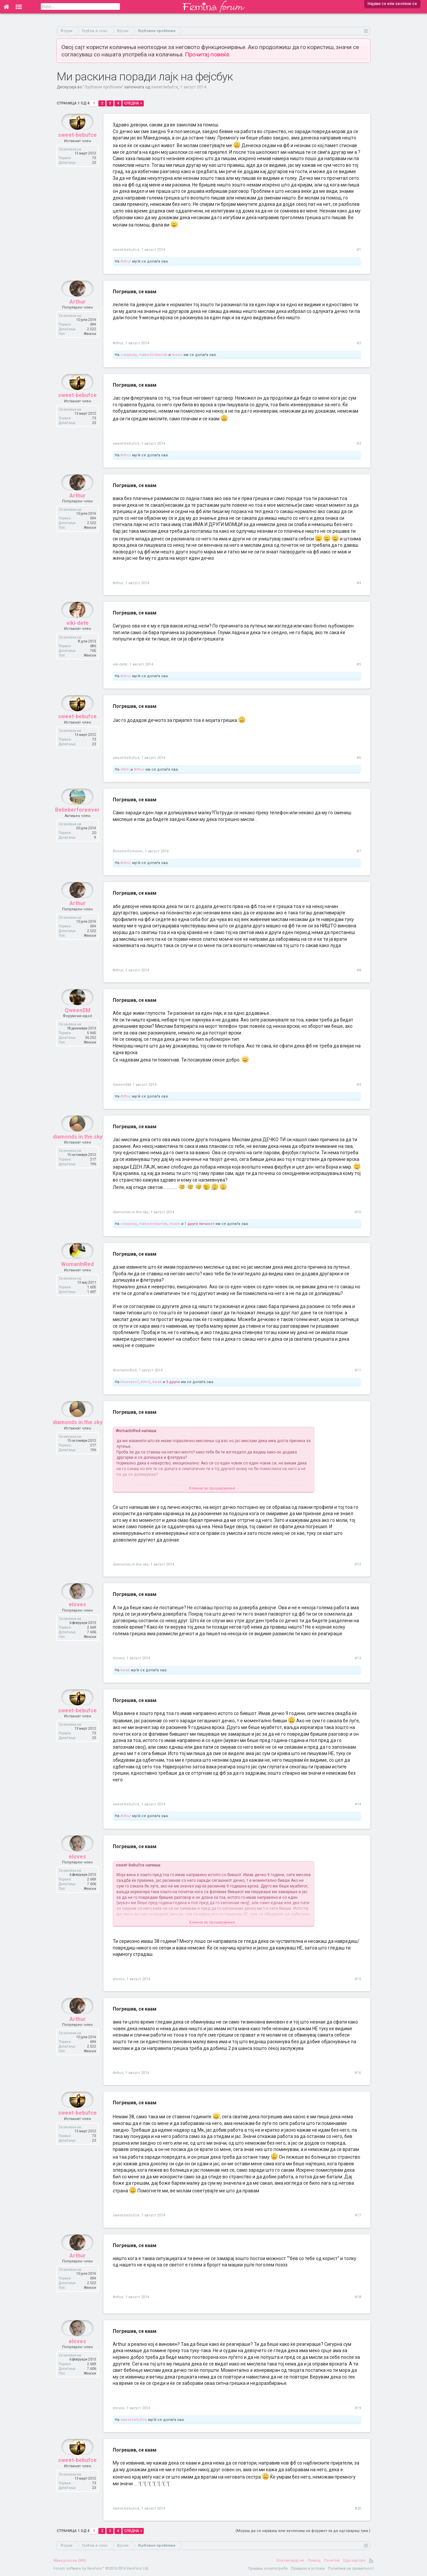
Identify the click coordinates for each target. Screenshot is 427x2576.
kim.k (145, 1382)
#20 (358, 2508)
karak (157, 1382)
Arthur (125, 261)
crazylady (128, 355)
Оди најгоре (354, 2560)
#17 (358, 2215)
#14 (358, 1804)
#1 (359, 250)
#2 (359, 343)
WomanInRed (77, 1280)
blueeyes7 (129, 1382)
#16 (358, 2073)
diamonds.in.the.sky (77, 1153)
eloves (77, 1620)
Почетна (332, 2560)
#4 (359, 583)
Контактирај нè (290, 2560)
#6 (359, 758)
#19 (358, 2408)
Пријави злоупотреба (268, 2568)
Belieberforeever (77, 826)
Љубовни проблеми (103, 87)
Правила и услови (308, 2568)
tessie (177, 355)
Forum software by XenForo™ (101, 2568)
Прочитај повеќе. (208, 54)
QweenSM (77, 1026)
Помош (314, 2560)
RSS (371, 2560)
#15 (358, 1979)
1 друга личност (199, 1224)
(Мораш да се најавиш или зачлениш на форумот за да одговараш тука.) (303, 2531)
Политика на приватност (351, 2568)
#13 (358, 1658)
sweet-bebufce (164, 87)
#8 (359, 970)
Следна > (133, 103)
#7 (359, 851)
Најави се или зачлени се (392, 3)
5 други (173, 1382)
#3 (359, 443)
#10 (358, 1212)
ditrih (124, 769)
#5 (359, 664)
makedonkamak (153, 355)
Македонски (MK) (69, 2560)
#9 (359, 1085)
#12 (358, 1564)
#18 (358, 2297)
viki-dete (77, 639)
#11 (358, 1370)
